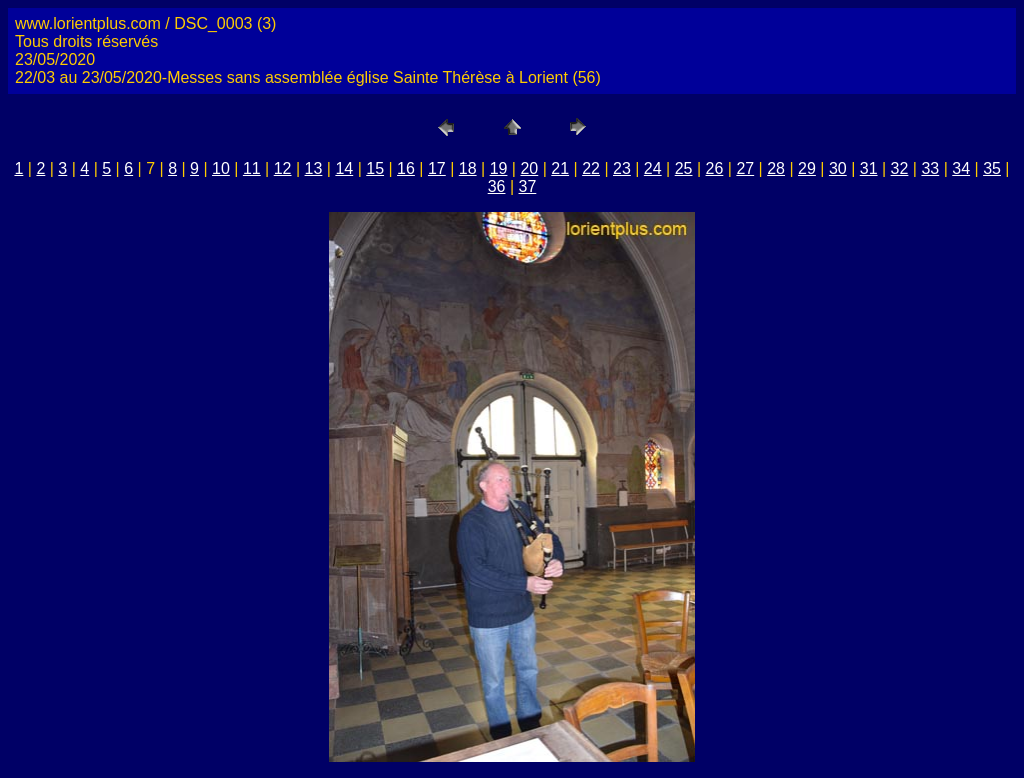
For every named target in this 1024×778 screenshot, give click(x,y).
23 (622, 168)
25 (684, 168)
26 (715, 168)
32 (900, 168)
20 (529, 168)
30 (838, 168)
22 (591, 168)
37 (528, 186)
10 (221, 168)
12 (283, 168)
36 (497, 186)
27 (745, 168)
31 (869, 168)
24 (653, 168)
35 (992, 168)
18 (468, 168)
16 (406, 168)
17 (437, 168)
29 (807, 168)
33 (930, 168)
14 (344, 168)
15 (375, 168)
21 (560, 168)
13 (314, 168)
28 (776, 168)
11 (252, 168)
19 (499, 168)
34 (961, 168)
